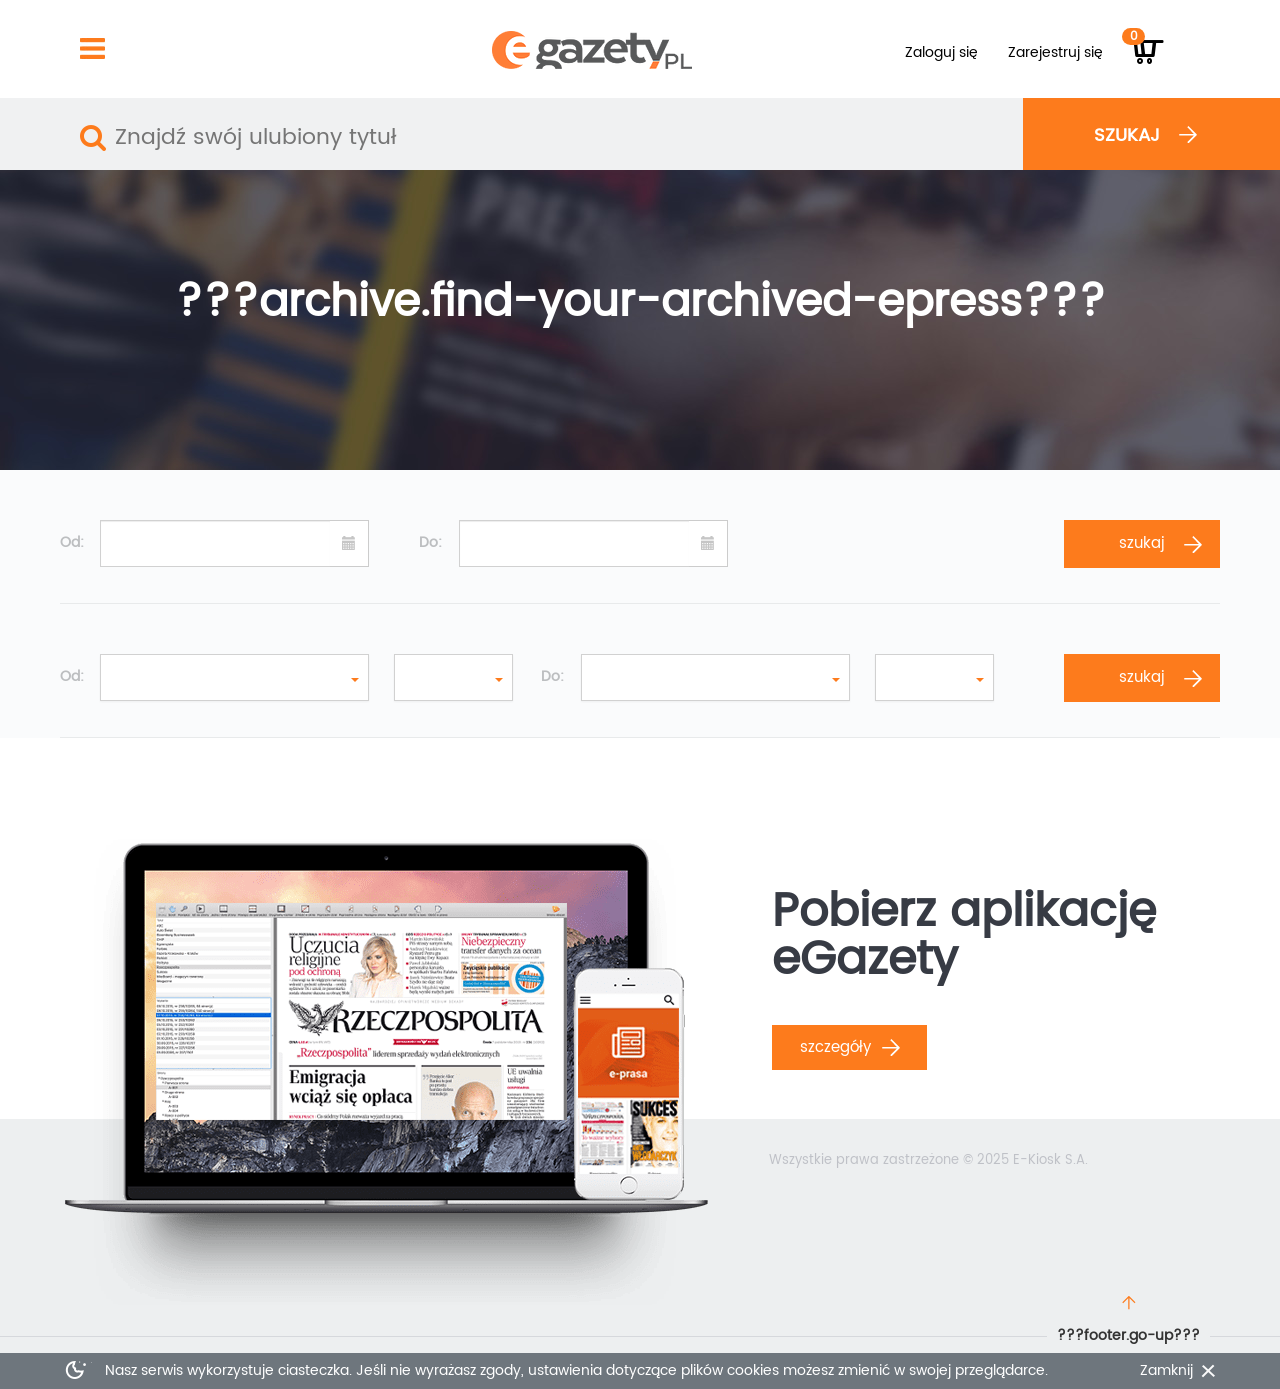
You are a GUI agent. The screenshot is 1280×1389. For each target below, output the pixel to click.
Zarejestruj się (1055, 52)
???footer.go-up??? (1128, 1335)
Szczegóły (850, 1047)
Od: (72, 543)
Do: (430, 543)
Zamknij (1166, 1371)
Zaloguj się (941, 52)
